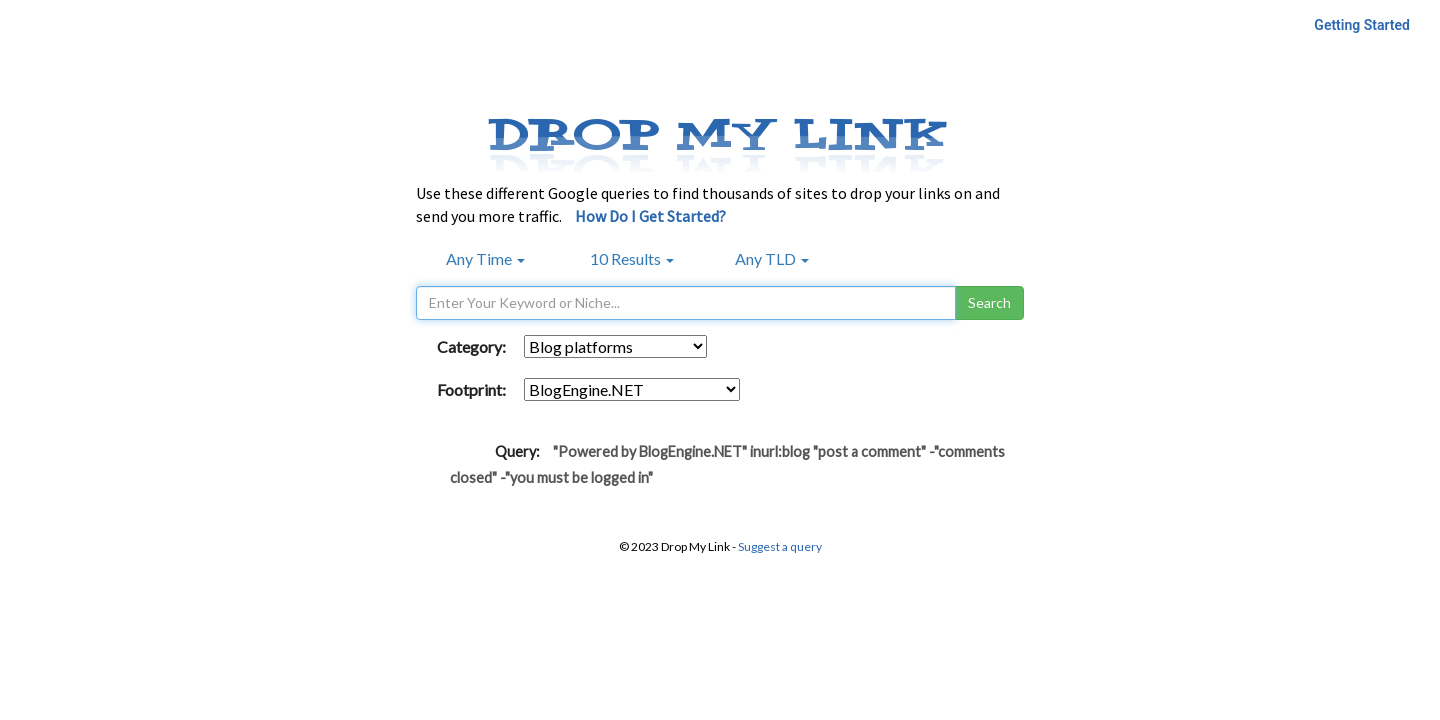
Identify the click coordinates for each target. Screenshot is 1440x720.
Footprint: (471, 389)
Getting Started (1362, 25)
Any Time (485, 258)
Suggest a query (780, 546)
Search (989, 302)
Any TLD (772, 258)
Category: (471, 346)
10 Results (632, 258)
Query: (517, 451)
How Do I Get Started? (650, 216)
